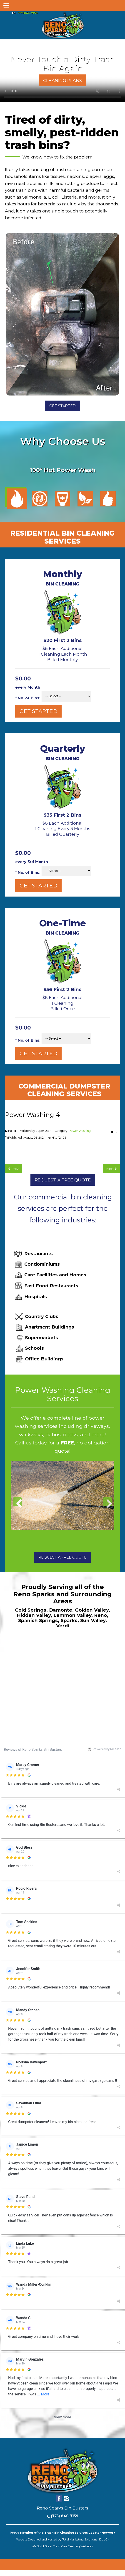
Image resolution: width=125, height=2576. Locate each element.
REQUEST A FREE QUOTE (63, 1180)
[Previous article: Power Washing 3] (13, 1168)
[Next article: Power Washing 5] (111, 1168)
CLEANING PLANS (62, 80)
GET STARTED (62, 406)
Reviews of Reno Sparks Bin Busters (33, 1749)
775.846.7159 (28, 13)
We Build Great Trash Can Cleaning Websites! (62, 2546)
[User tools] (113, 1132)
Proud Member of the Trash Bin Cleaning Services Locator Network (62, 2532)
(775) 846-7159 (64, 2516)
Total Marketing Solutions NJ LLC (84, 2539)
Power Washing (80, 1130)
